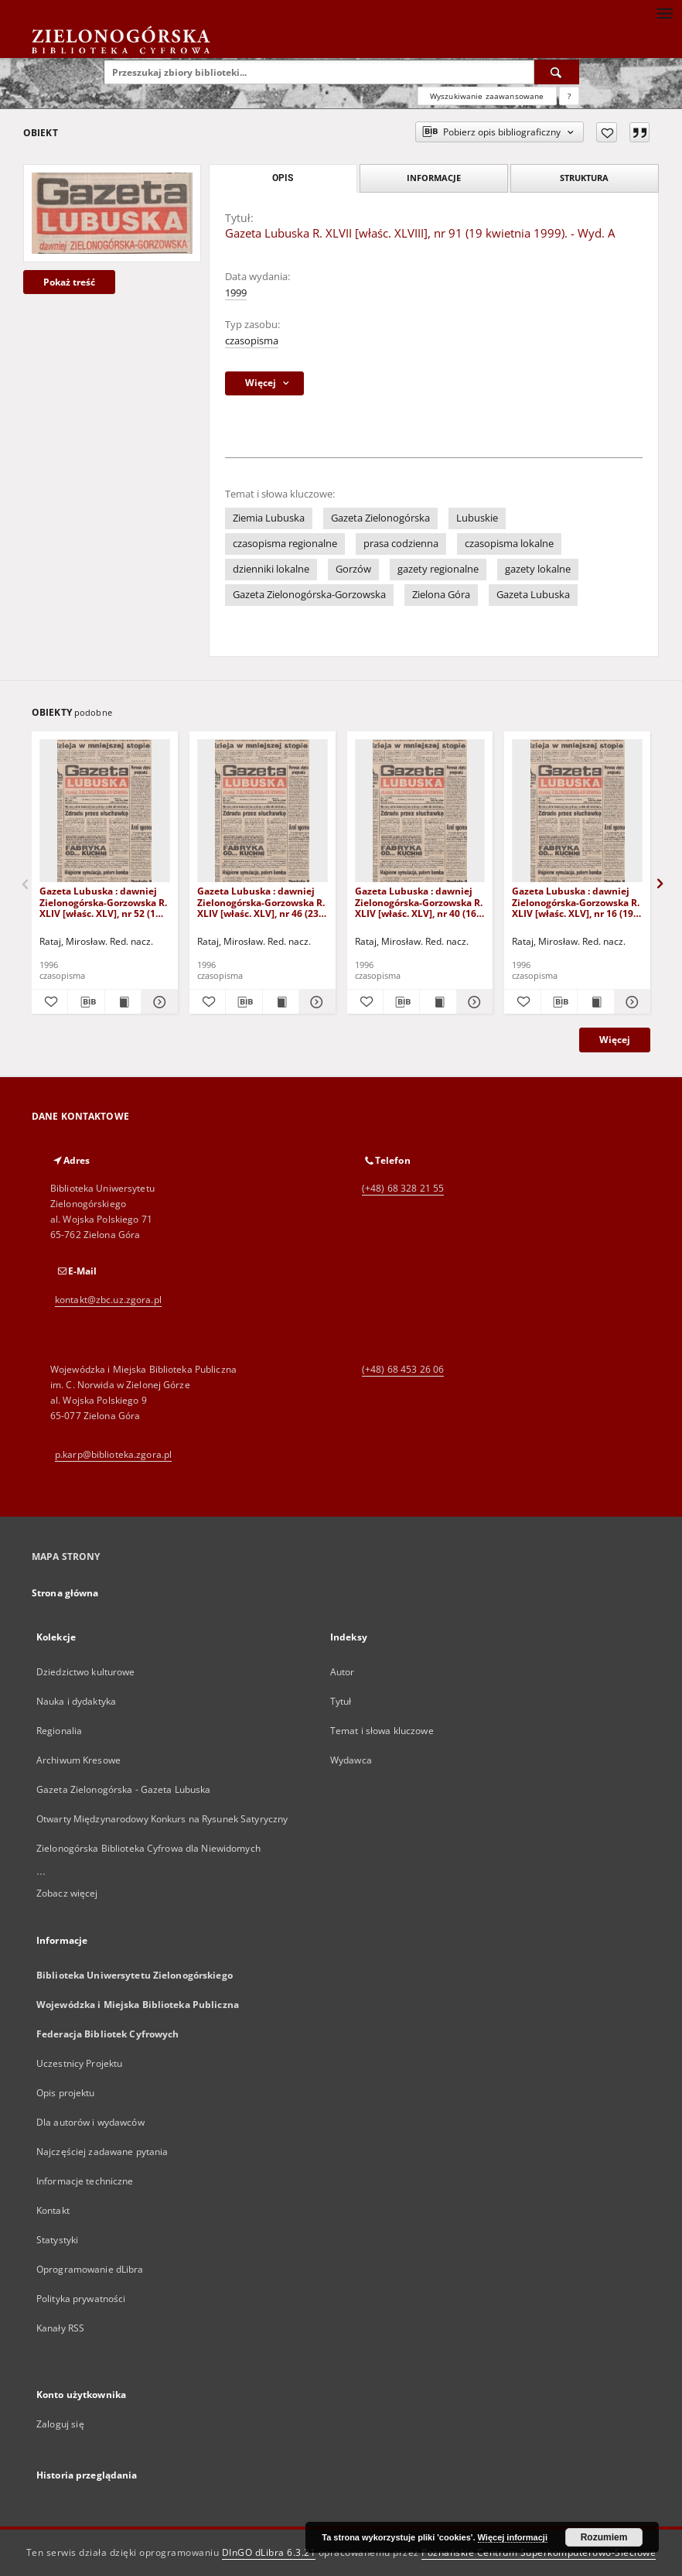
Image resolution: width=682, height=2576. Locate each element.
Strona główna (65, 1592)
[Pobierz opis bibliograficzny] (86, 1002)
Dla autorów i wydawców (90, 2122)
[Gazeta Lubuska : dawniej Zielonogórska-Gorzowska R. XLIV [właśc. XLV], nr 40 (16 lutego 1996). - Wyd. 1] (420, 811)
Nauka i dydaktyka (76, 1701)
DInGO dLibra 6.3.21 (269, 2552)
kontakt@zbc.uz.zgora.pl (108, 1299)
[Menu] (664, 12)
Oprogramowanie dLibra (90, 2269)
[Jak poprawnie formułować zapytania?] (569, 96)
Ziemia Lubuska (269, 518)
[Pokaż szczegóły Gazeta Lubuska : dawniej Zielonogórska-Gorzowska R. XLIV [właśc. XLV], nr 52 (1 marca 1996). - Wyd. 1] (157, 1002)
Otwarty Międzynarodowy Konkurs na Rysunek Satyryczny (162, 1818)
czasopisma (251, 340)
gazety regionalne (438, 569)
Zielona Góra (441, 594)
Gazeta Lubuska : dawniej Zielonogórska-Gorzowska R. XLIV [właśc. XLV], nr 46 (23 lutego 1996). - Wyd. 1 (261, 901)
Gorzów (353, 569)
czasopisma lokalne (509, 543)
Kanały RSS (60, 2328)
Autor (342, 1671)
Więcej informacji (512, 2537)
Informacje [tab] (434, 177)
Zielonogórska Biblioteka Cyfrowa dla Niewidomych (148, 1848)
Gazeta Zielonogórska (380, 518)
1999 (236, 292)
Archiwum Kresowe (78, 1760)
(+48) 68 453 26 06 (403, 1369)
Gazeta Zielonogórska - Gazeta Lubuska (123, 1789)
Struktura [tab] (584, 177)
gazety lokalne (538, 569)
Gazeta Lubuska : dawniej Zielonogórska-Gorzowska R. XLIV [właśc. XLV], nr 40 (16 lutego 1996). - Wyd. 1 (419, 901)
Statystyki (57, 2239)
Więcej (614, 1039)
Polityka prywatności (80, 2298)
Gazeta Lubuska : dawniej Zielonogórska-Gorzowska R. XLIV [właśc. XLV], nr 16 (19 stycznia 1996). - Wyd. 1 (575, 901)
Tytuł (341, 1701)
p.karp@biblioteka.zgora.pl (113, 1454)
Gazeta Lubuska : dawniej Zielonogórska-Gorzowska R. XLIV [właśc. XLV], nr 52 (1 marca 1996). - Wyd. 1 (103, 901)
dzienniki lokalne (271, 569)
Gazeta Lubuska (533, 594)
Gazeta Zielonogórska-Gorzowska (309, 594)
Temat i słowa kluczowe (382, 1730)
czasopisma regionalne (285, 543)
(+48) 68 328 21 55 (403, 1188)
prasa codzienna (400, 543)
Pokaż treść (69, 282)
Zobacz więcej (67, 1893)
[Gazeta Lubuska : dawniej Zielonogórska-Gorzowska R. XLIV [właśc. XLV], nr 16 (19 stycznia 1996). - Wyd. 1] (577, 811)
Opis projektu (65, 2092)
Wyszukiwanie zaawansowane (487, 96)
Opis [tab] (282, 178)
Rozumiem (604, 2537)
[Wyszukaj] (556, 72)
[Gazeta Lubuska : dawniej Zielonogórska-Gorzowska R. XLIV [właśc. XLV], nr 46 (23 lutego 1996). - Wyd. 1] (262, 811)
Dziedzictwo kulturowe (85, 1671)
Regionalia (59, 1730)
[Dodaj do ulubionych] (606, 132)
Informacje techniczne (85, 2181)
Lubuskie (477, 518)
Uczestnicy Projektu (79, 2063)
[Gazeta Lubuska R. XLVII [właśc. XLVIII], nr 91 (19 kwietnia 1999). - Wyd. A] (112, 213)
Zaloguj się (60, 2424)
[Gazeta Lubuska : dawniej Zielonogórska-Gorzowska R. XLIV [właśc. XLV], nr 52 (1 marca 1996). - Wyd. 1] (104, 811)
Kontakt (53, 2210)
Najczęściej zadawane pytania (102, 2151)
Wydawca (351, 1760)
